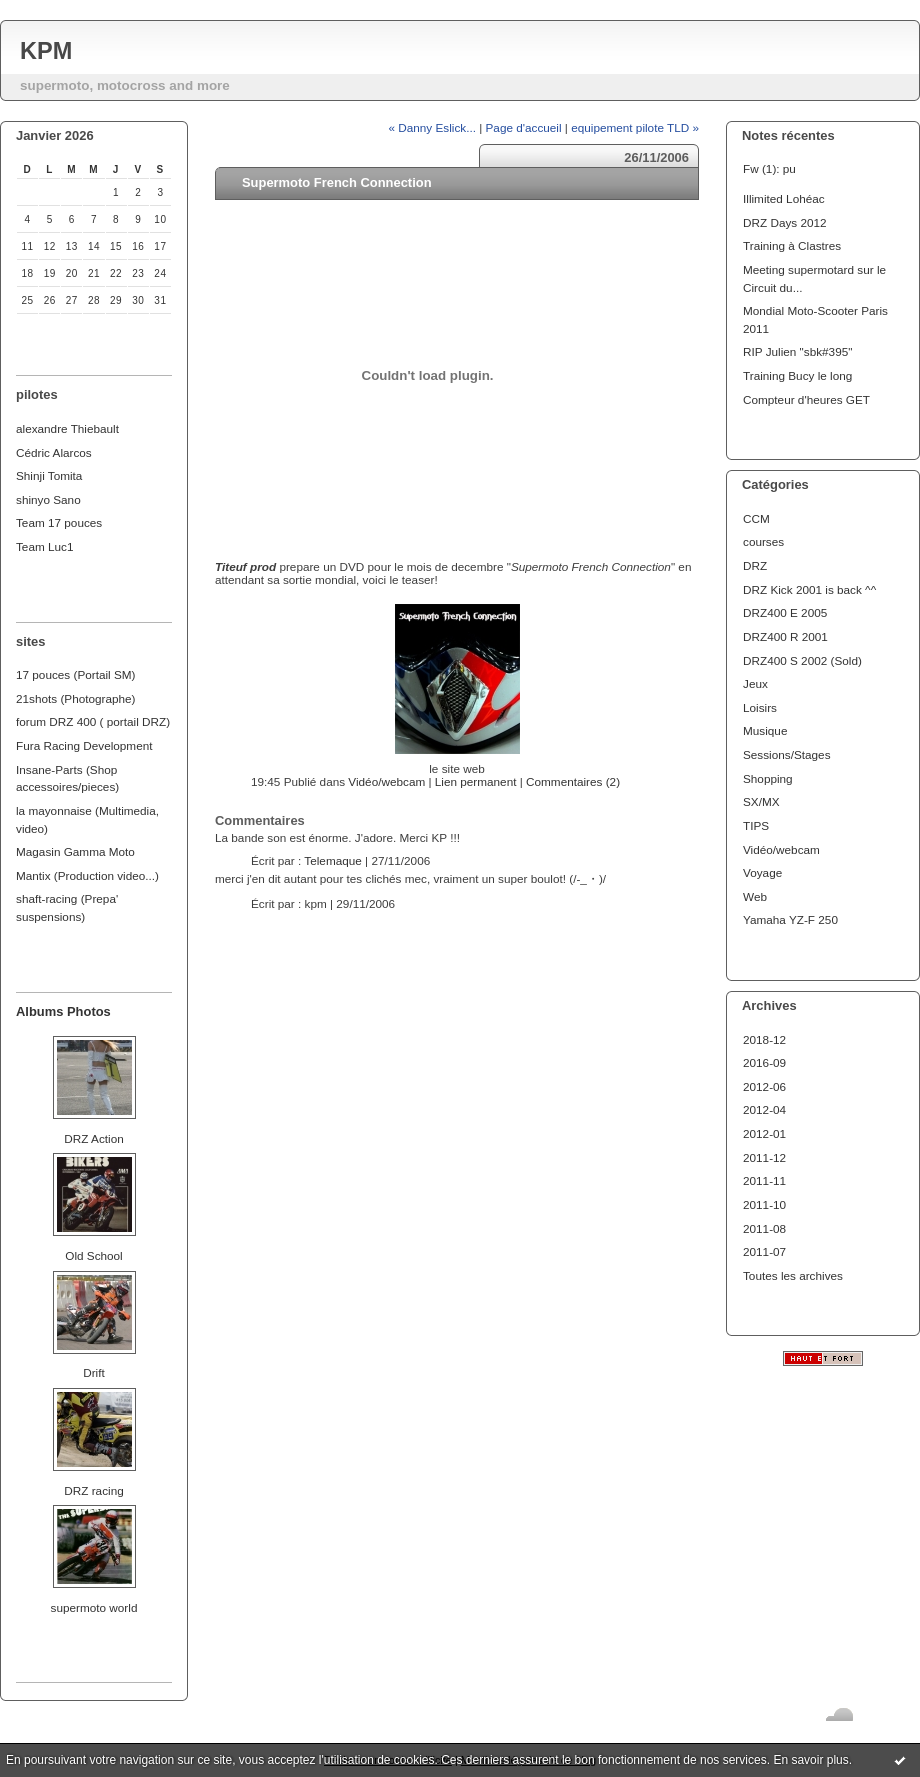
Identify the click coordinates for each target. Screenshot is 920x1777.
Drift (94, 1372)
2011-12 (764, 1157)
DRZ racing (93, 1490)
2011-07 (764, 1251)
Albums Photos (63, 1011)
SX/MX (761, 801)
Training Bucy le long (797, 375)
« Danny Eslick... (432, 127)
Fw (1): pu (769, 168)
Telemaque (332, 860)
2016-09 (764, 1062)
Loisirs (760, 707)
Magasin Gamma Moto (75, 851)
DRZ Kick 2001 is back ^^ (809, 589)
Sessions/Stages (787, 754)
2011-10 (764, 1204)
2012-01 (764, 1133)
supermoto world (94, 1607)
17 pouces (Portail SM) (76, 674)
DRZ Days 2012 (785, 222)
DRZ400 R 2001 (785, 636)
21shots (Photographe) (76, 698)
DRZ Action (93, 1138)
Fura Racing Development (84, 745)
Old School (93, 1255)
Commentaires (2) (573, 781)
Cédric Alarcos (54, 452)
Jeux (755, 683)
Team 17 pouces (59, 522)
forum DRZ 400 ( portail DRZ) (93, 721)
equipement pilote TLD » (635, 127)
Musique (765, 730)
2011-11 (764, 1180)
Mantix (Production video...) (87, 875)
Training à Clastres (792, 245)
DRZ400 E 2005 (785, 612)
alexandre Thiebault (67, 428)
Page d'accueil (524, 127)
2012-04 (764, 1109)
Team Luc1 (44, 546)
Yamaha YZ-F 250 (790, 919)
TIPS (756, 825)
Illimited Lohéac (784, 198)
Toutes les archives (793, 1275)
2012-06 (764, 1086)
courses (763, 541)
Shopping (768, 778)
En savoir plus (810, 1760)
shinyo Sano (48, 499)
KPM (46, 51)
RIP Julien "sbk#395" (797, 351)
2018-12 (764, 1039)
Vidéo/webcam (781, 849)
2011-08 (764, 1228)
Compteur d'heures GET (806, 399)
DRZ (755, 565)
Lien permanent (476, 781)
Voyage (762, 872)
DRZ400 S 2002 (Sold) (802, 660)
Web (755, 896)
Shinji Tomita (49, 475)
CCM (756, 518)
